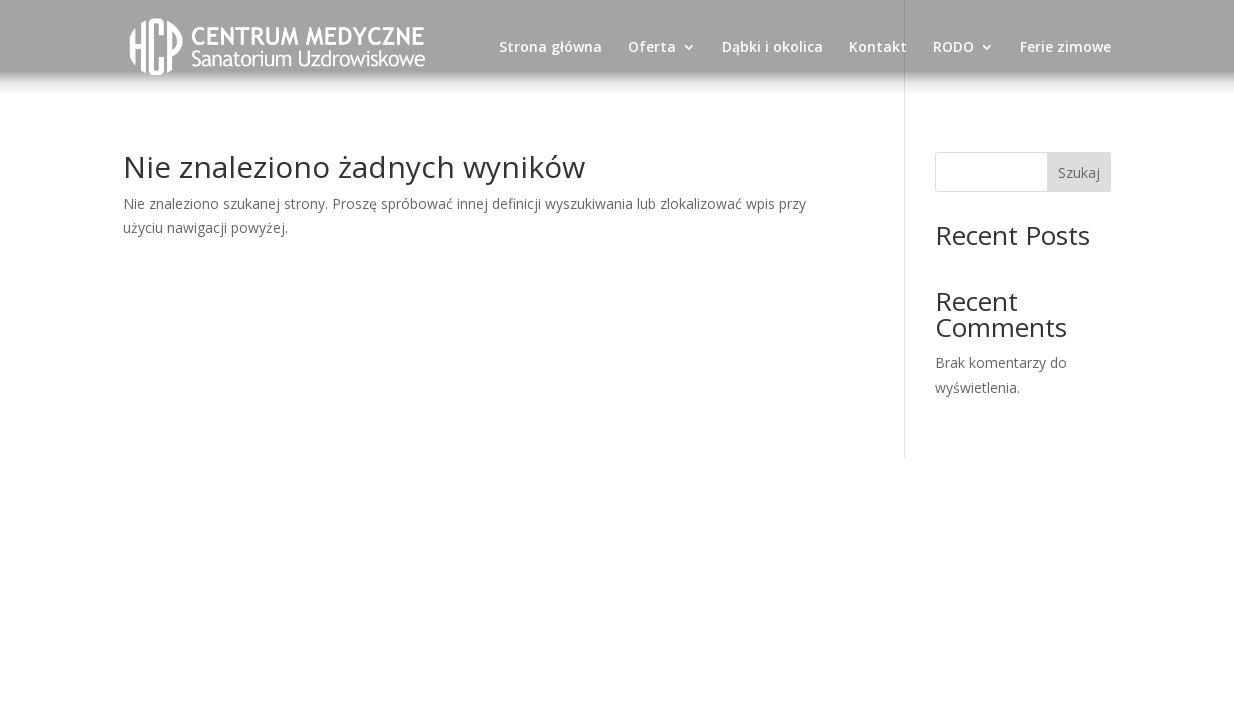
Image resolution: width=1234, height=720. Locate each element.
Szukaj (1079, 172)
